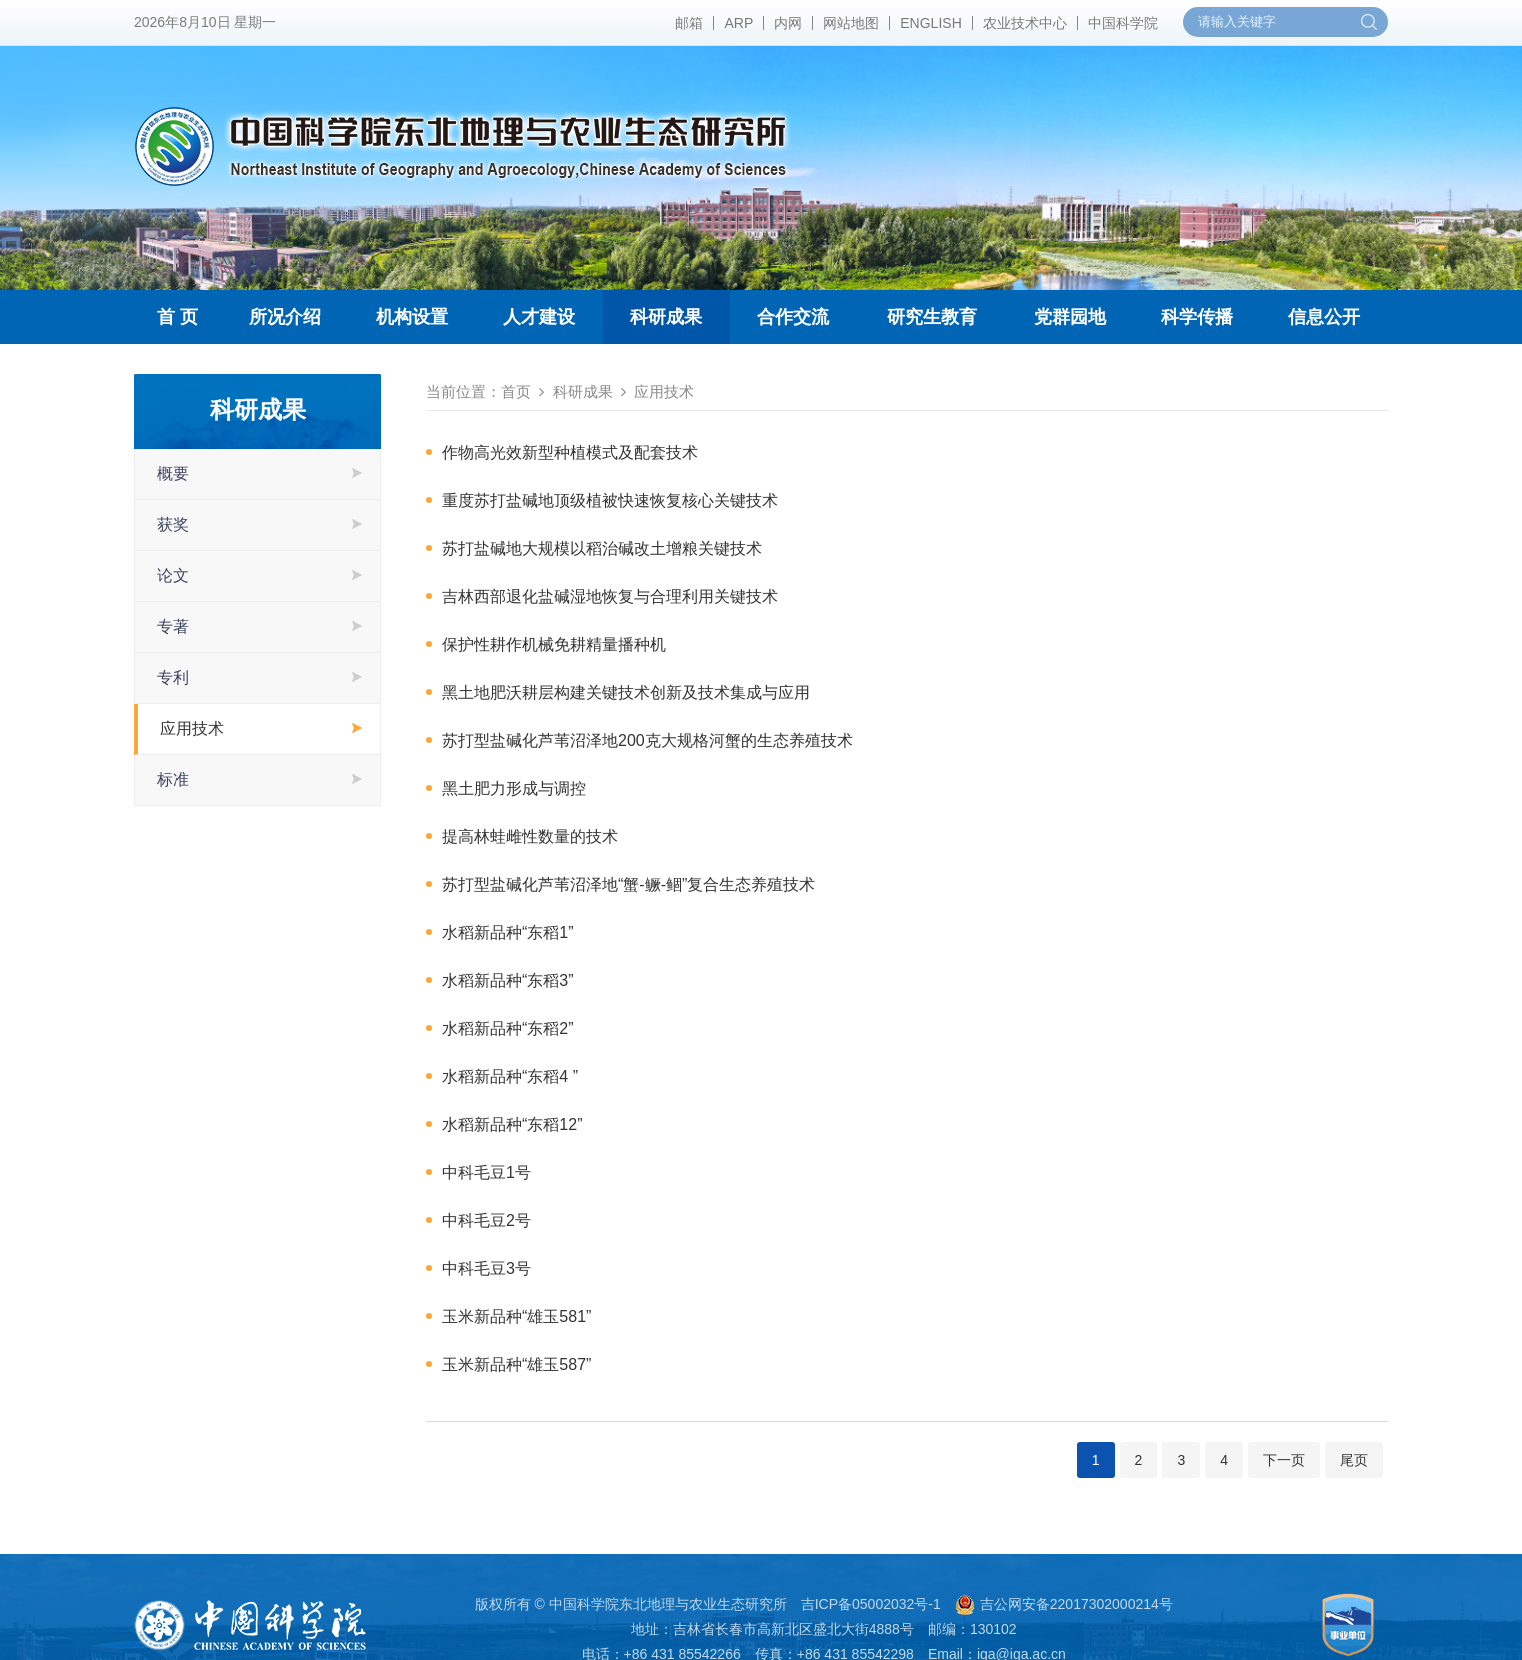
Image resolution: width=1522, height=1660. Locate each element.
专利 (173, 677)
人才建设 (539, 317)
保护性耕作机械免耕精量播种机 (554, 644)
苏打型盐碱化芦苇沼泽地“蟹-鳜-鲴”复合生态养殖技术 (628, 884)
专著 (173, 626)
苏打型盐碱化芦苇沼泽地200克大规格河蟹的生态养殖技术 (647, 740)
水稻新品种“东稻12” (512, 1124)
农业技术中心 (1025, 23)
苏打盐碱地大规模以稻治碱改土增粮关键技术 (602, 548)
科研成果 (666, 317)
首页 (516, 391)
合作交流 (793, 317)
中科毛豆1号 (486, 1172)
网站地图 (851, 23)
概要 (173, 473)
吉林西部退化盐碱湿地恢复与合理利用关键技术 (610, 596)
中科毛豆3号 (486, 1268)
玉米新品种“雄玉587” (516, 1364)
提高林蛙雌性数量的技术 (530, 836)
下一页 (1284, 1460)
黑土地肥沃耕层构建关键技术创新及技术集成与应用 (626, 692)
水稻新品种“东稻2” (508, 1028)
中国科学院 (1123, 23)
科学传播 (1197, 317)
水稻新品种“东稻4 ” (510, 1076)
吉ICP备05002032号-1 (871, 1604)
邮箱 (689, 23)
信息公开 (1324, 317)
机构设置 (412, 317)
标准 (173, 779)
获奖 (173, 524)
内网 (788, 23)
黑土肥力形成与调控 (514, 788)
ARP (738, 23)
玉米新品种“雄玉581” (516, 1316)
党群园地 (1070, 317)
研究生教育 (932, 317)
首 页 (177, 317)
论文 (173, 575)
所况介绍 (285, 317)
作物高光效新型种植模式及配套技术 (570, 452)
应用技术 (192, 728)
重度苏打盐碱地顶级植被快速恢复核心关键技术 (610, 500)
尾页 (1354, 1460)
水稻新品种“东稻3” (508, 980)
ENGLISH (930, 23)
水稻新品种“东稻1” (508, 932)
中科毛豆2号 (486, 1220)
